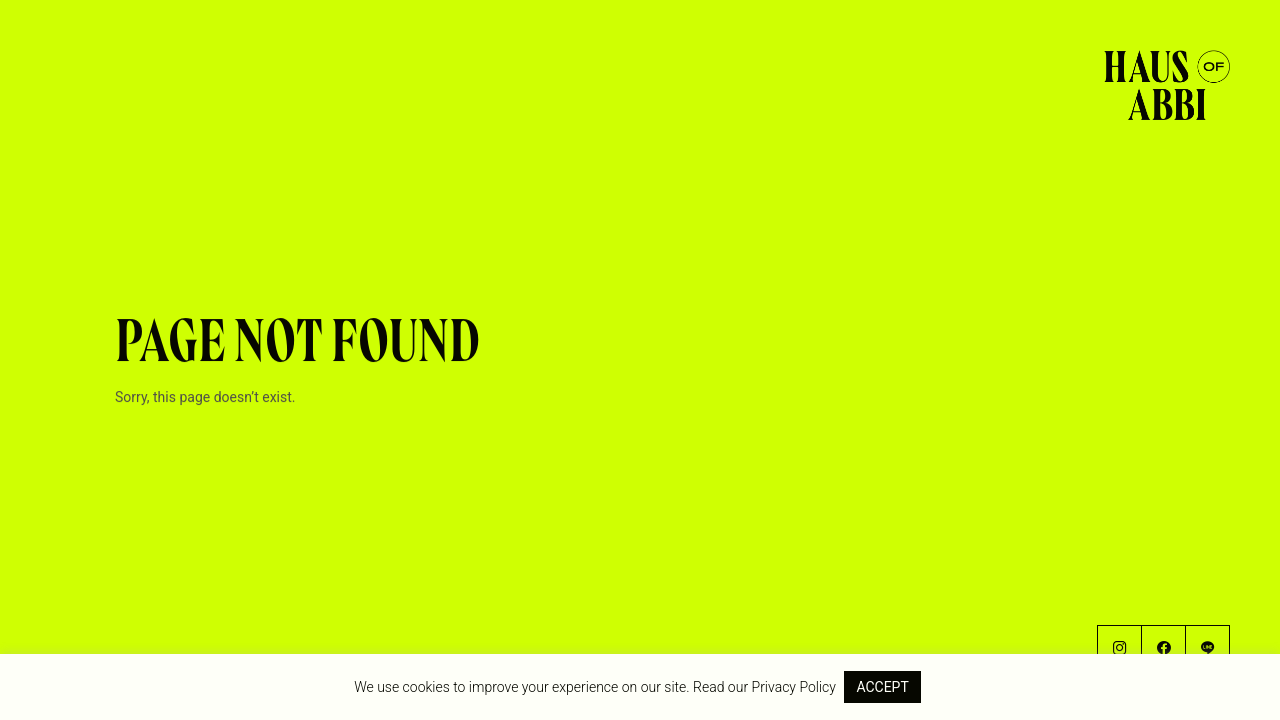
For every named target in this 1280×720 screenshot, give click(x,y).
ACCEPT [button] (882, 687)
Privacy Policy (794, 687)
